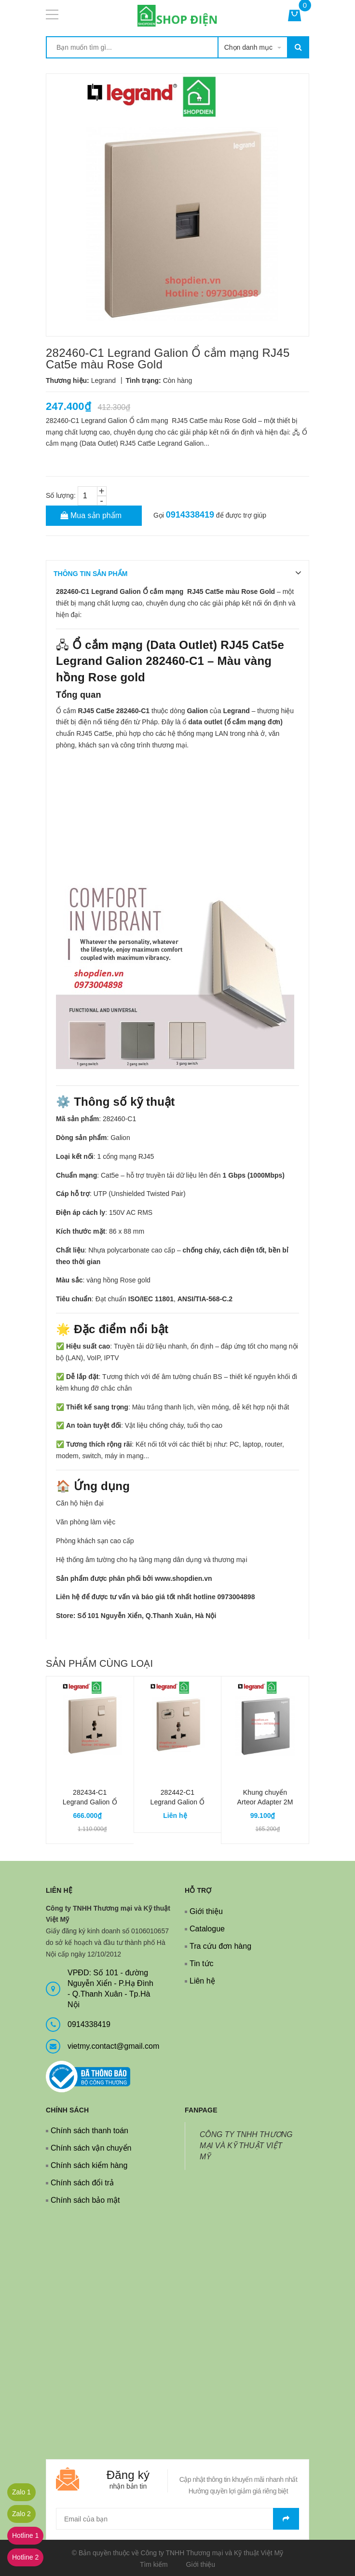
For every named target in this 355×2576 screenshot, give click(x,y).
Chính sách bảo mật (85, 2200)
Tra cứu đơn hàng (220, 1946)
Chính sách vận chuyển (91, 2148)
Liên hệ (202, 1981)
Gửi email (286, 2519)
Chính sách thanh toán (89, 2130)
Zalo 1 (21, 2492)
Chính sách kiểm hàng (89, 2165)
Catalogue (207, 1929)
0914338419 (190, 515)
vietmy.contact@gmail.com (113, 2046)
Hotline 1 (25, 2535)
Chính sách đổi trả (82, 2183)
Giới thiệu (206, 1911)
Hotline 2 (25, 2557)
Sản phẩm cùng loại (99, 1663)
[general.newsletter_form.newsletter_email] (177, 2519)
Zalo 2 (21, 2514)
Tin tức (202, 1963)
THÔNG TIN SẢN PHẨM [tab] (90, 573)
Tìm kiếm (154, 2564)
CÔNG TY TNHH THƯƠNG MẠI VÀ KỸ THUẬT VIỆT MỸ (246, 2145)
